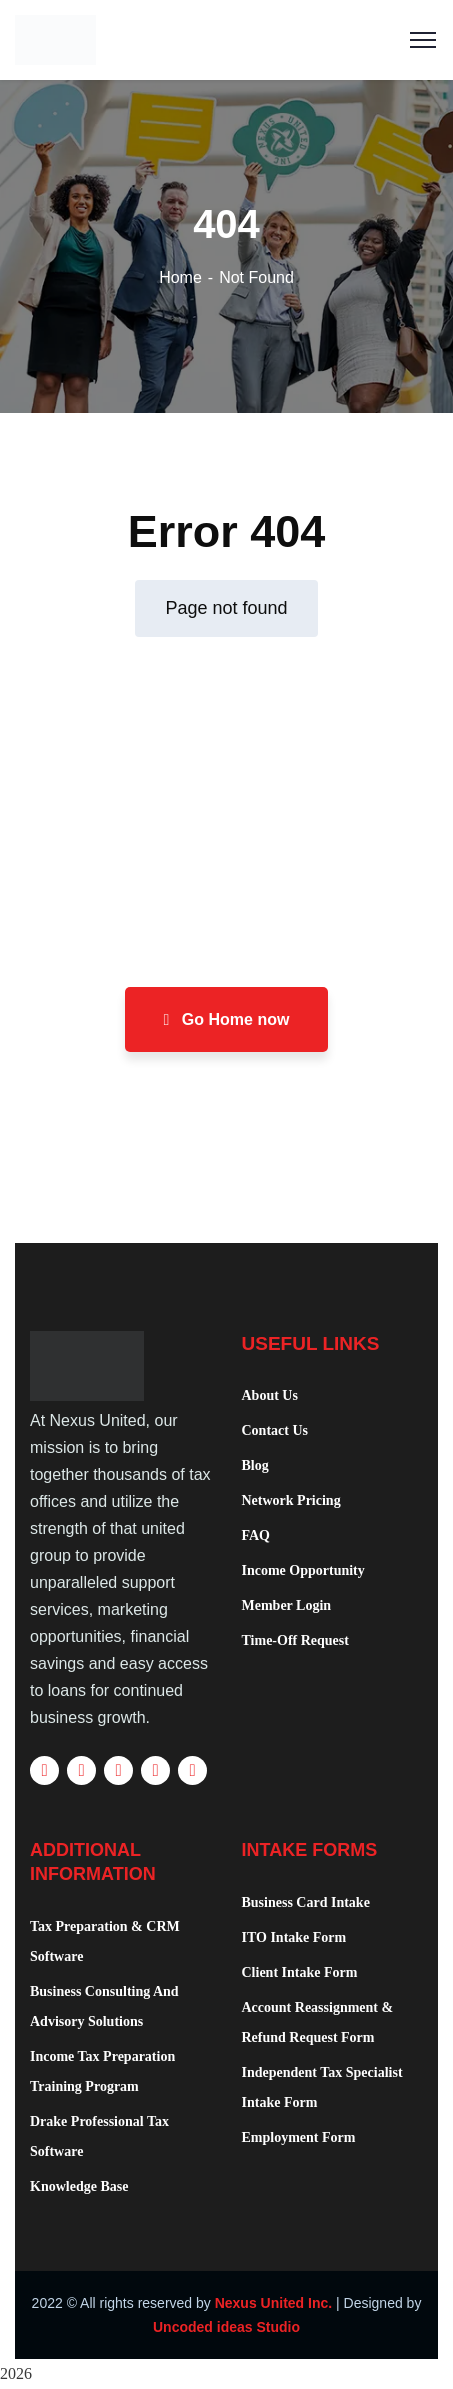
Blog (255, 1465)
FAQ (256, 1535)
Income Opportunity (303, 1570)
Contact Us (275, 1430)
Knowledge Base (79, 2186)
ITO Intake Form (294, 1937)
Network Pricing (291, 1500)
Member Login (287, 1605)
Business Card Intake (306, 1902)
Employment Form (299, 2137)
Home (180, 277)
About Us (270, 1395)
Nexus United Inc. (273, 2303)
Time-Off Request (295, 1640)
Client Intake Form (300, 1972)
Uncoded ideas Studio (226, 2327)
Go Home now (227, 1019)
